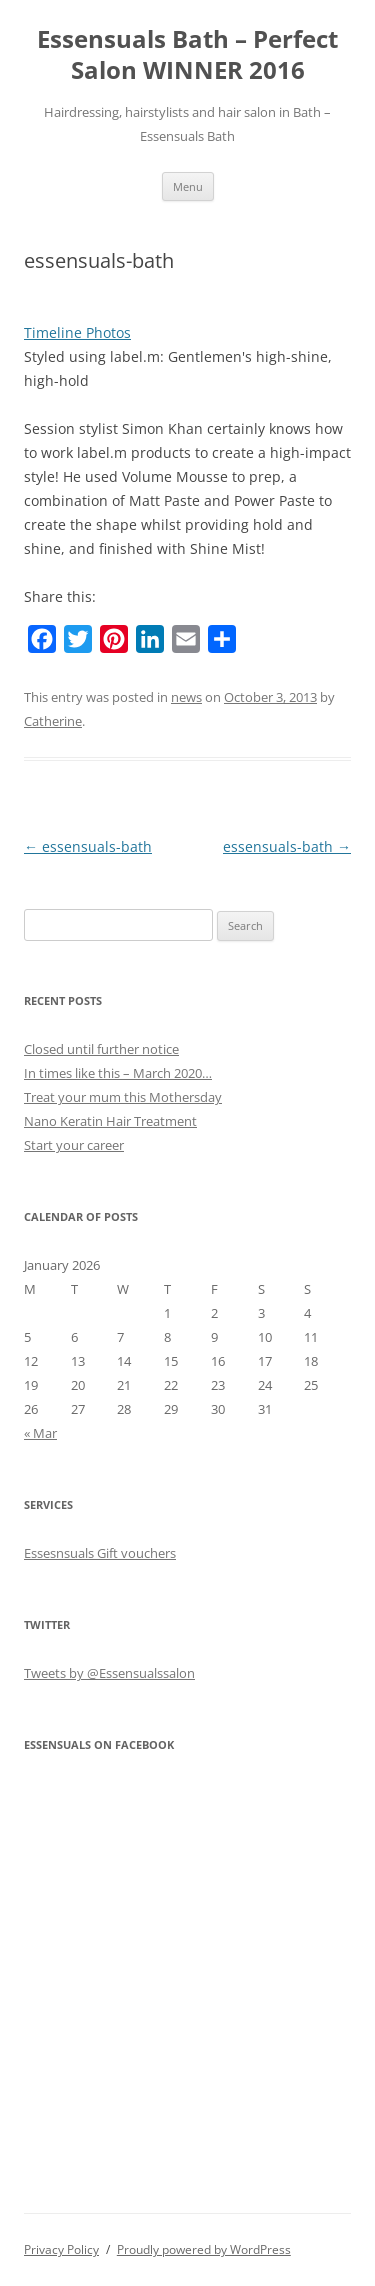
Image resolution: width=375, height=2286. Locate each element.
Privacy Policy (61, 2249)
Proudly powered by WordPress (204, 2249)
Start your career (74, 1145)
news (186, 697)
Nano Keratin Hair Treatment (110, 1121)
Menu (188, 186)
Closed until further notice (101, 1049)
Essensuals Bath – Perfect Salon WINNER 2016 (187, 55)
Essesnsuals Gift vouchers (100, 1553)
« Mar (40, 1433)
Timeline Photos (77, 332)
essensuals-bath (88, 846)
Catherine (53, 721)
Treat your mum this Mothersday (123, 1097)
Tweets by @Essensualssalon (109, 1673)
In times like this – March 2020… (118, 1073)
